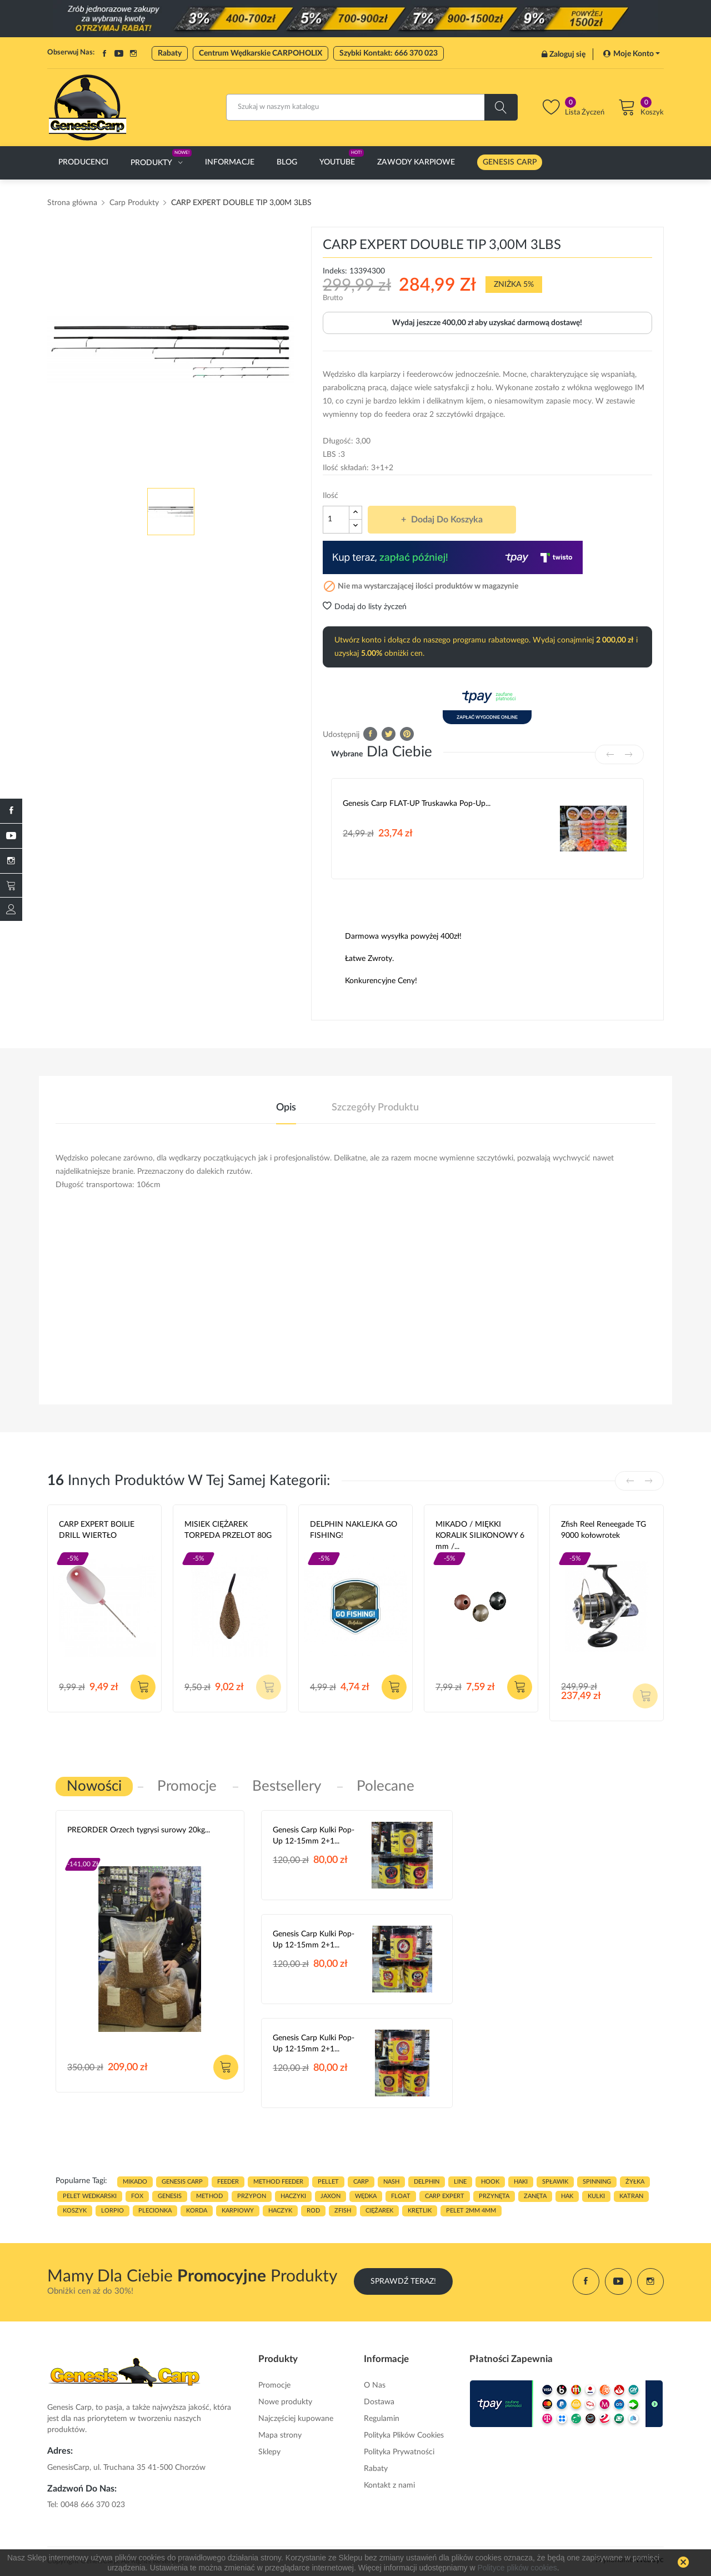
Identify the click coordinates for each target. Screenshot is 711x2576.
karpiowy (238, 2211)
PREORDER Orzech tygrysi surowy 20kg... (138, 1830)
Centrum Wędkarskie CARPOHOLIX (260, 53)
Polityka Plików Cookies (404, 2435)
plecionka (155, 2211)
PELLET (328, 2182)
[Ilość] (336, 520)
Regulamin (381, 2419)
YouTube (118, 53)
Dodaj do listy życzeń (365, 607)
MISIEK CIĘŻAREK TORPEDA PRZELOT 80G (228, 1530)
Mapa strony (280, 2435)
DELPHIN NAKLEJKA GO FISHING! (353, 1530)
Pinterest (407, 734)
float (400, 2196)
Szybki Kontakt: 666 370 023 (388, 53)
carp (361, 2182)
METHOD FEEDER (278, 2182)
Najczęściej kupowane (295, 2419)
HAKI (521, 2182)
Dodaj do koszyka (446, 519)
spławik (555, 2182)
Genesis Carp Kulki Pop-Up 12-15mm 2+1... (313, 1835)
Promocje (274, 2385)
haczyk (280, 2211)
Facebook (104, 53)
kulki (596, 2196)
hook (490, 2182)
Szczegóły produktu (375, 1108)
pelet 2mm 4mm (471, 2211)
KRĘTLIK (420, 2211)
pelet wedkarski (90, 2196)
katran (631, 2196)
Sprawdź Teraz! (403, 2281)
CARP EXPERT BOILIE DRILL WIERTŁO (96, 1530)
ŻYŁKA (634, 2182)
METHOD (209, 2196)
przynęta (494, 2196)
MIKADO (135, 2182)
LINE (460, 2182)
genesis (170, 2196)
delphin (426, 2182)
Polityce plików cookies (517, 2567)
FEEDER (228, 2182)
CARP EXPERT (444, 2196)
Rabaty (170, 53)
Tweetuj (388, 734)
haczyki (293, 2196)
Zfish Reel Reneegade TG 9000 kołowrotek (603, 1530)
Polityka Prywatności (399, 2452)
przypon (251, 2196)
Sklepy (269, 2452)
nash (391, 2182)
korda (196, 2211)
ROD (313, 2211)
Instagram (133, 53)
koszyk (75, 2211)
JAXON (331, 2196)
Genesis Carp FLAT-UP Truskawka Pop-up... (416, 804)
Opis (286, 1108)
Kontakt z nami (389, 2485)
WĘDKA (366, 2196)
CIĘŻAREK (379, 2211)
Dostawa (379, 2402)
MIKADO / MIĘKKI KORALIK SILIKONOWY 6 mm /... (479, 1536)
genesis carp (182, 2182)
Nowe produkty (285, 2402)
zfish (342, 2211)
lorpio (112, 2211)
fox (137, 2196)
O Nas (374, 2385)
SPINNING (597, 2182)
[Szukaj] (372, 107)
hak (567, 2196)
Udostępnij (370, 734)
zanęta (535, 2196)
